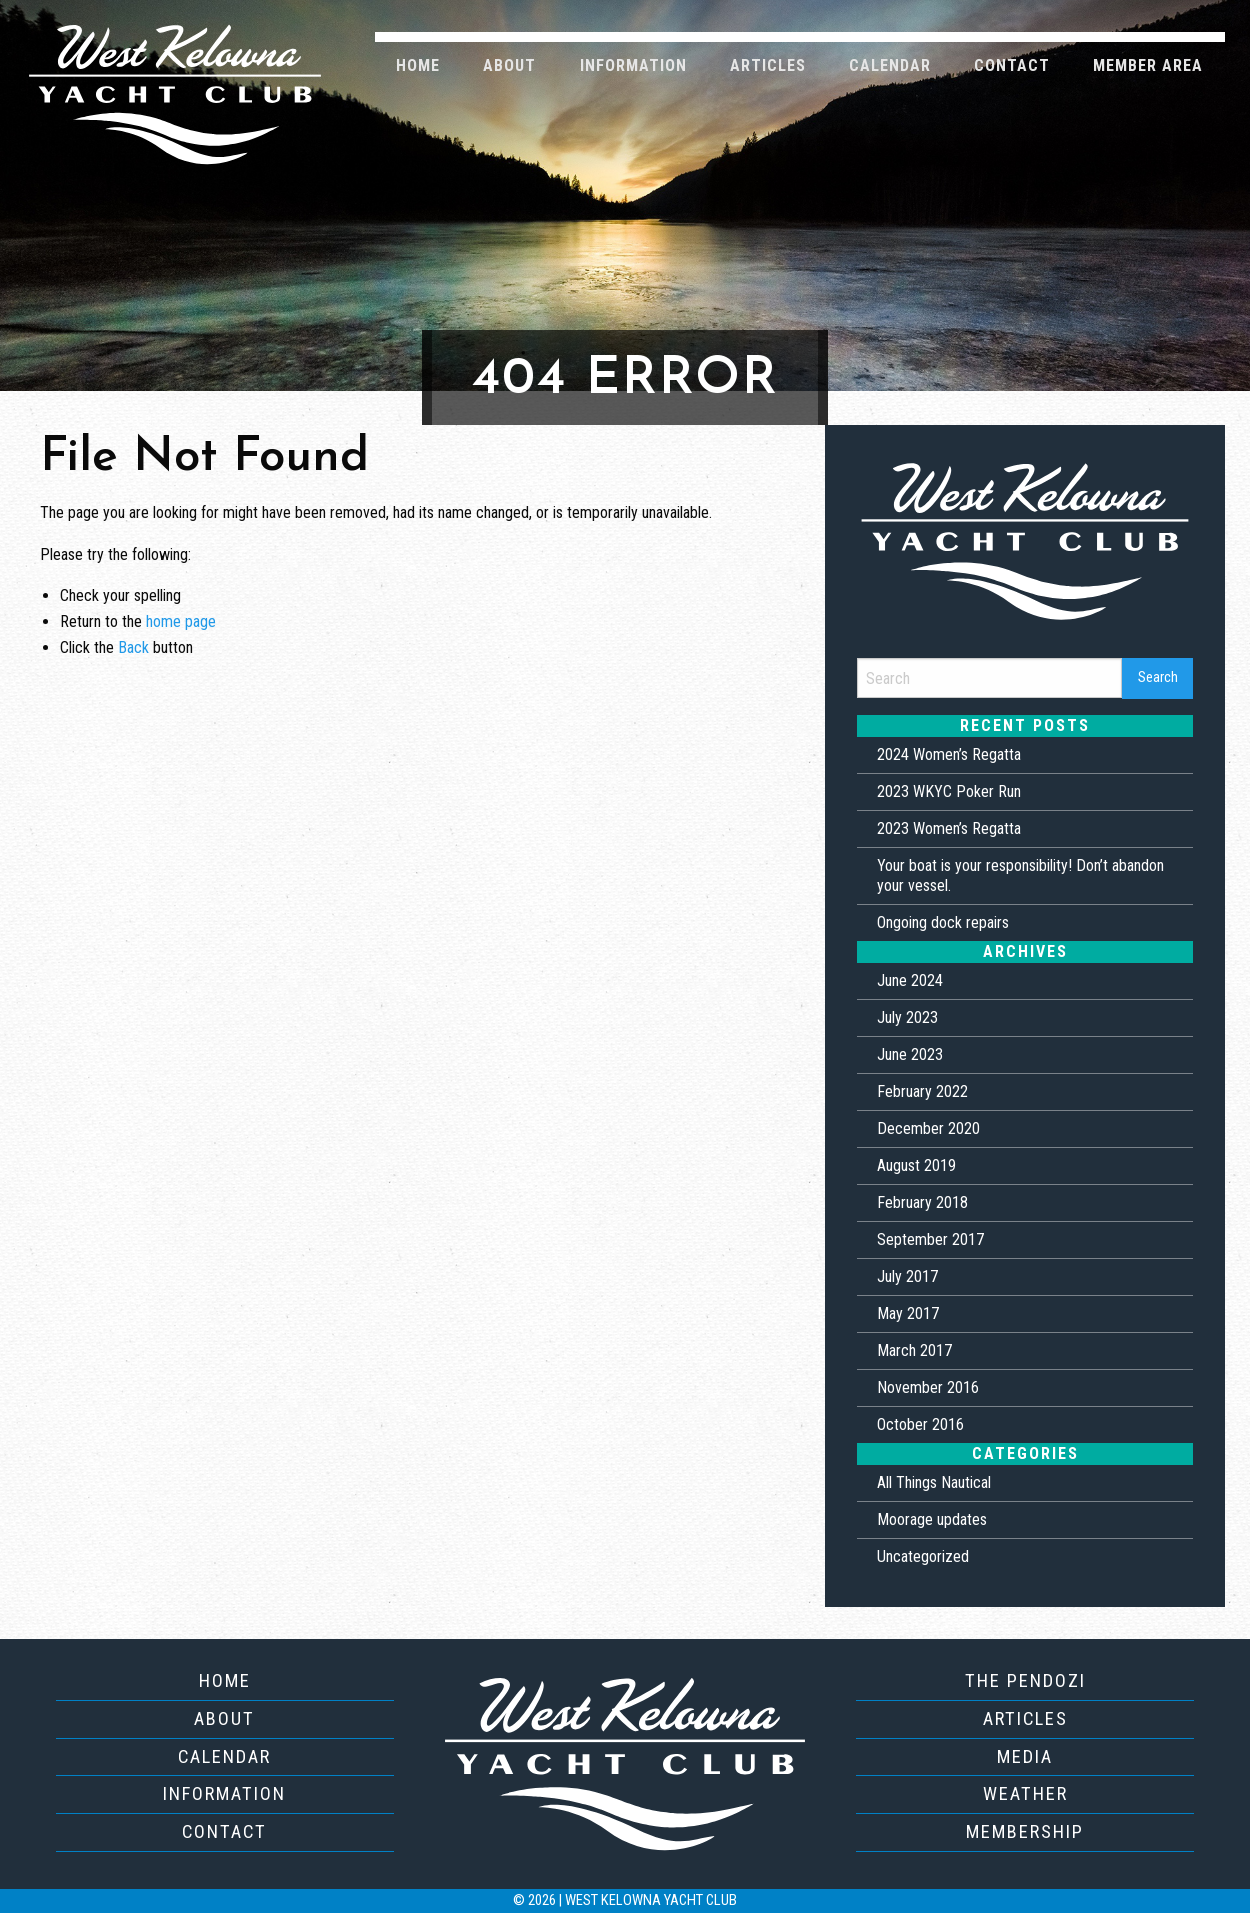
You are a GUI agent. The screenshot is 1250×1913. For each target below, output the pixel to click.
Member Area (1148, 65)
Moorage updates (932, 1519)
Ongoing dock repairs (943, 922)
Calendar (890, 65)
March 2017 (914, 1350)
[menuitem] (418, 64)
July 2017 (907, 1276)
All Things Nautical (934, 1482)
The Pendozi (1025, 1680)
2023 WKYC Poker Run (949, 791)
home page (181, 621)
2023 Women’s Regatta (949, 828)
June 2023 (910, 1054)
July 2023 (907, 1017)
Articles (768, 65)
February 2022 (922, 1091)
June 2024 (910, 980)
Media (1025, 1756)
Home (418, 65)
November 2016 (928, 1387)
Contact (1012, 65)
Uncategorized (923, 1556)
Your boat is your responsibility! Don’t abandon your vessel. (1020, 875)
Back (133, 647)
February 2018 (922, 1202)
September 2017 (930, 1239)
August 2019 (916, 1165)
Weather (1025, 1793)
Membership (1025, 1831)
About (509, 65)
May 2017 (908, 1313)
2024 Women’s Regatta (949, 754)
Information (633, 65)
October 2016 (920, 1424)
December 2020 (928, 1128)
